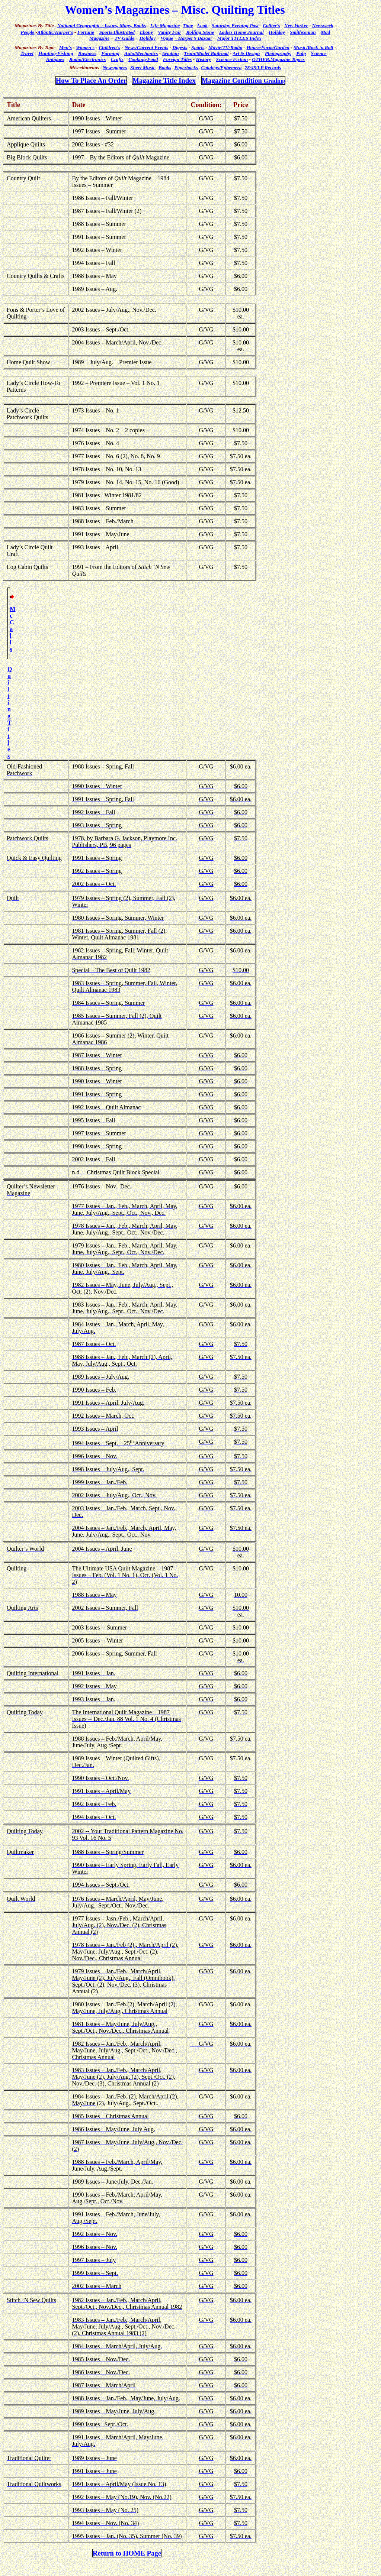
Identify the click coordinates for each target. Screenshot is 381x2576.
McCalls (12, 629)
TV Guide (124, 38)
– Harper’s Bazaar (193, 38)
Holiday (277, 32)
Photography (278, 53)
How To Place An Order (91, 80)
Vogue (166, 38)
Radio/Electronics (87, 59)
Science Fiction (232, 59)
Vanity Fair (169, 32)
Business (87, 53)
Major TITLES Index (239, 38)
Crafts (117, 59)
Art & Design (246, 53)
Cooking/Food (143, 59)
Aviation (170, 53)
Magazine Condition (243, 80)
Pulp (301, 53)
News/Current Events (146, 47)
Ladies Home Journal (241, 32)
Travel (26, 53)
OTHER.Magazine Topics (278, 59)
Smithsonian (303, 32)
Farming (110, 53)
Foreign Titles (177, 59)
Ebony (146, 32)
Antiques (55, 59)
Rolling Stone (200, 32)
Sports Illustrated (117, 32)
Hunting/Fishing (55, 53)
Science (318, 53)
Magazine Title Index (163, 80)
